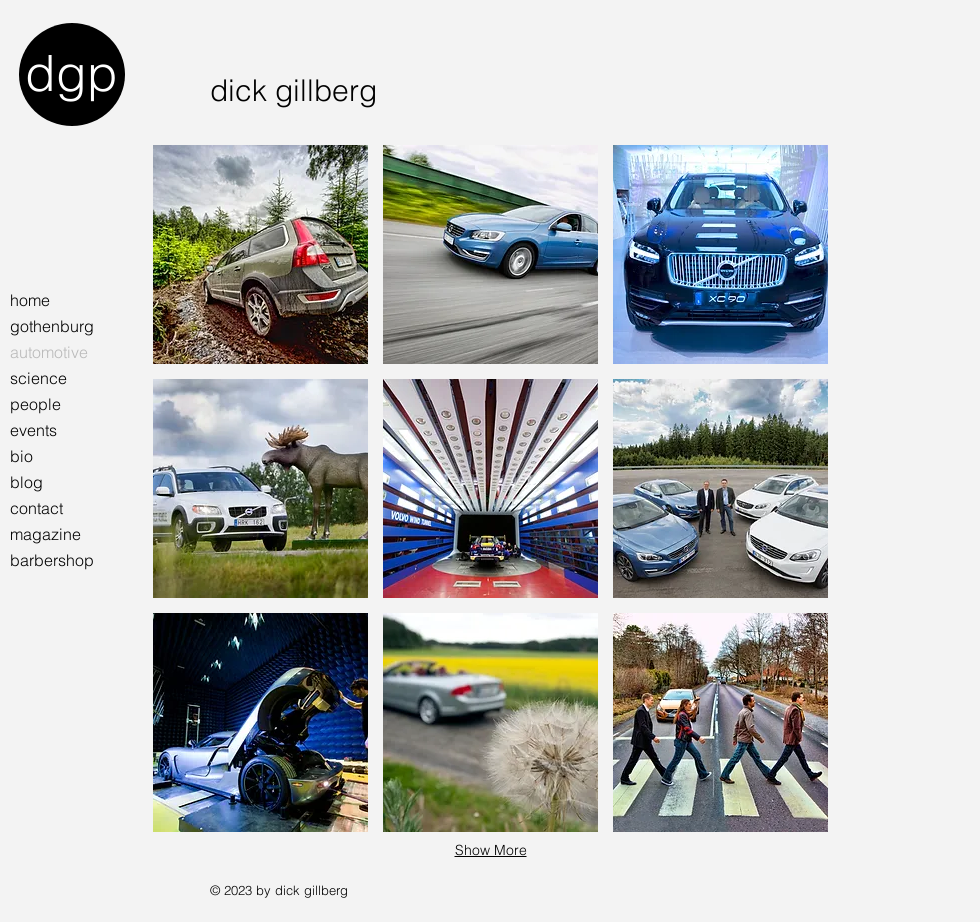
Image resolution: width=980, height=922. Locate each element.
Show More (491, 850)
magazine (45, 534)
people (35, 404)
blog (26, 482)
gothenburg (52, 326)
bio (21, 456)
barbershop (52, 560)
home (30, 300)
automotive (49, 352)
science (38, 378)
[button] (260, 254)
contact (36, 508)
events (33, 430)
